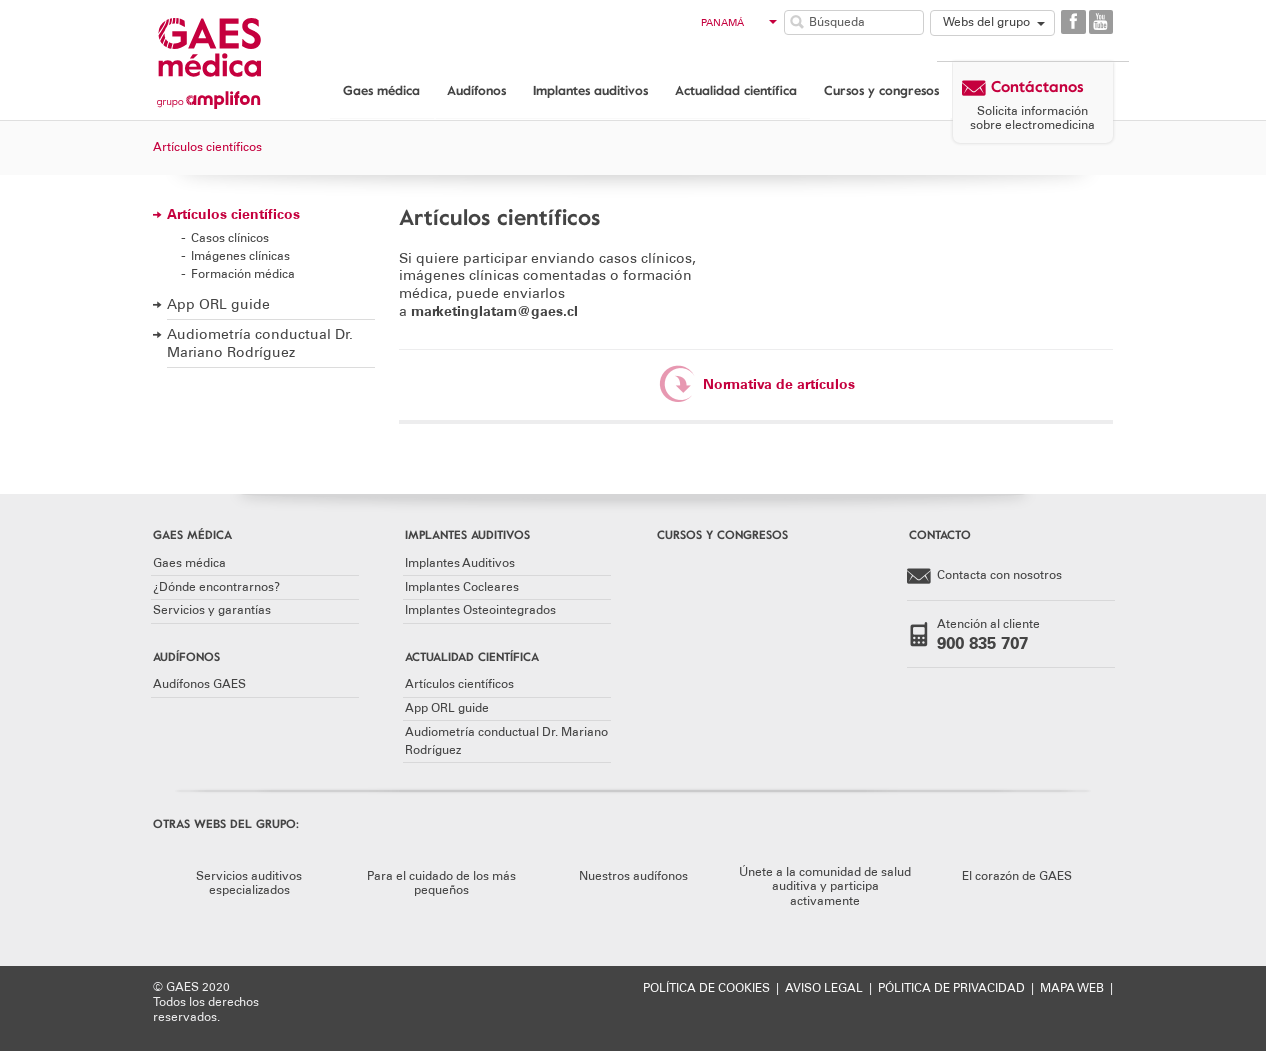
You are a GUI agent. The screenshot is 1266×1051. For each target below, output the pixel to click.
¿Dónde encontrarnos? (216, 587)
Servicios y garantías (212, 610)
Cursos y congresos (881, 90)
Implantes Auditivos (460, 563)
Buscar (797, 22)
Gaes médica (381, 90)
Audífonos (476, 90)
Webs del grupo (986, 22)
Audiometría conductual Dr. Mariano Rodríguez (260, 343)
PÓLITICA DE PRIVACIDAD (951, 988)
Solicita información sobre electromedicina (1032, 118)
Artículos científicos (233, 214)
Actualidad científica (736, 90)
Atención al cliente (996, 635)
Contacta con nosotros (984, 576)
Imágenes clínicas (240, 255)
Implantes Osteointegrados (480, 610)
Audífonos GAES (199, 684)
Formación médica (243, 273)
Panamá (739, 23)
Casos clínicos (230, 237)
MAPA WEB (1072, 988)
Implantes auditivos (590, 90)
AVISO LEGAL (824, 988)
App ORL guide (218, 304)
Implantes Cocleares (462, 587)
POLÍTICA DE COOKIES (706, 988)
